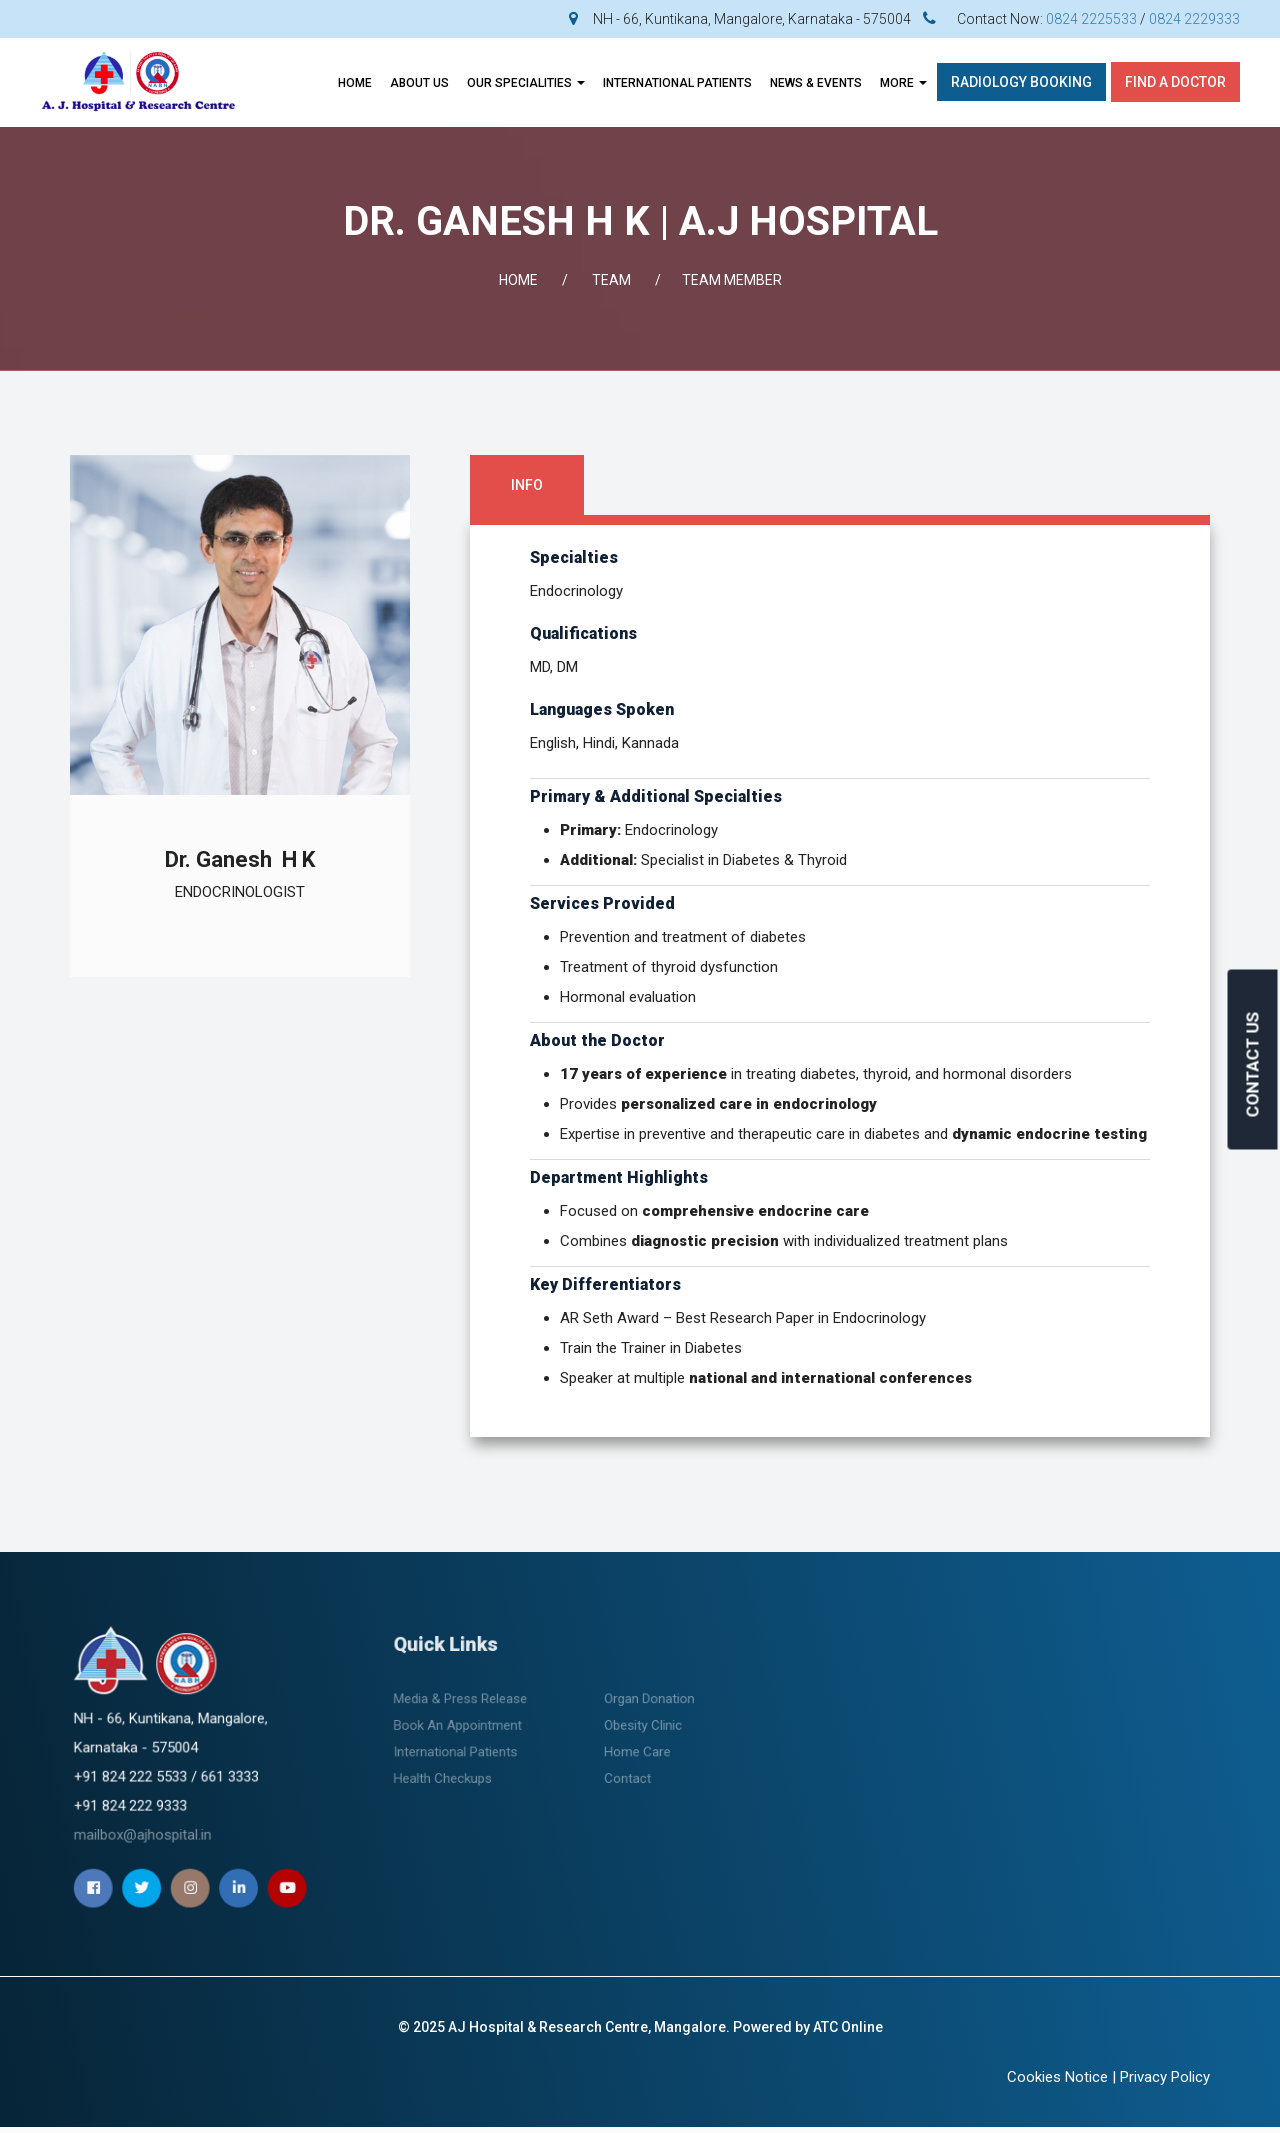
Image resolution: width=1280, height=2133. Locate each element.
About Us (419, 83)
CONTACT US (1253, 1064)
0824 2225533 (1091, 19)
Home (355, 83)
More (903, 83)
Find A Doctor (1175, 82)
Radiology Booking (1021, 82)
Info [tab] (527, 485)
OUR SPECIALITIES (526, 83)
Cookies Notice (1057, 2077)
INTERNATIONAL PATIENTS (677, 83)
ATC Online (848, 2027)
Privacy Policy (1165, 2077)
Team (611, 280)
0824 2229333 (1194, 19)
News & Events (816, 83)
